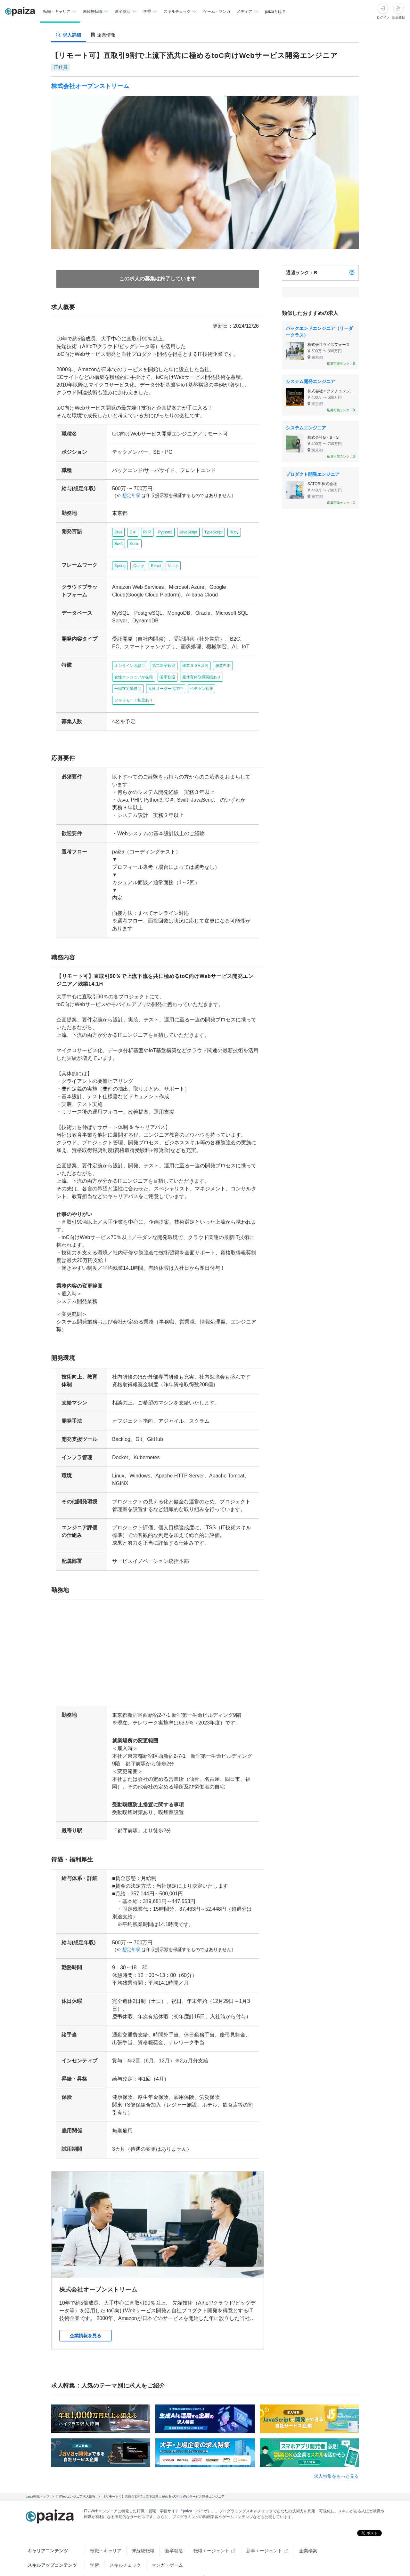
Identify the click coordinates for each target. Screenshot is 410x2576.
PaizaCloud (254, 2552)
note (188, 2552)
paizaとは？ (275, 11)
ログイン (383, 17)
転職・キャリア (105, 2523)
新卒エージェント (264, 2523)
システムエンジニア (306, 427)
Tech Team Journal (108, 2552)
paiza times (155, 2552)
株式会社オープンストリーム (90, 86)
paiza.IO (218, 2552)
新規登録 (398, 17)
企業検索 (308, 2523)
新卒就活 (174, 2523)
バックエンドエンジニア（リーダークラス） (319, 332)
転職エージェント (211, 2523)
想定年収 (129, 495)
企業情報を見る (85, 2308)
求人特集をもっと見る (336, 2449)
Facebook (129, 2567)
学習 (94, 2538)
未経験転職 (143, 2523)
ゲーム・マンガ (216, 11)
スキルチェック (125, 2538)
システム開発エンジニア (310, 381)
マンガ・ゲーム (167, 2538)
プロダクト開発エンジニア (313, 474)
